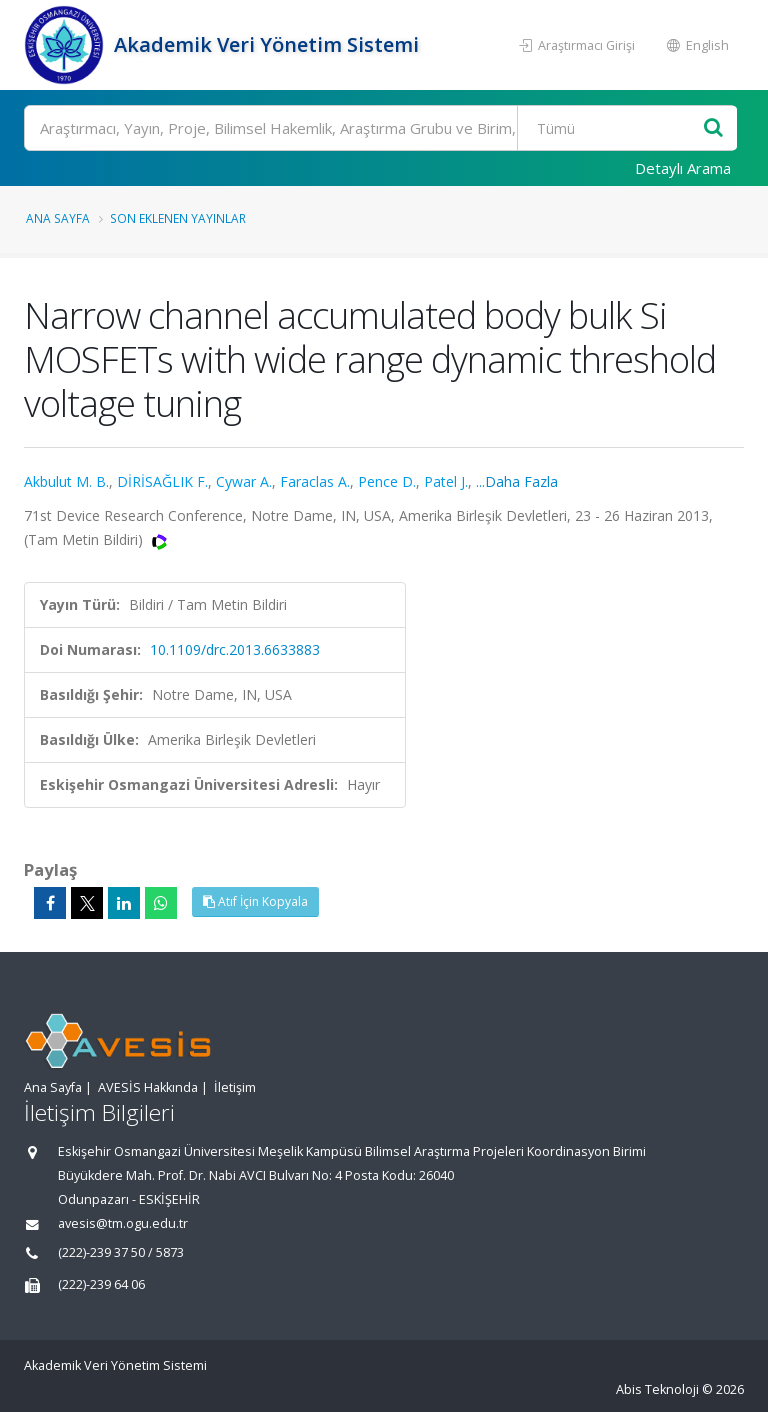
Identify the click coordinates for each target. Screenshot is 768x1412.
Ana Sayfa (58, 218)
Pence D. (387, 481)
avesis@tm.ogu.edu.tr (123, 1223)
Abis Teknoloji (657, 1389)
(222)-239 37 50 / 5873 (121, 1252)
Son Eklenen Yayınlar (178, 218)
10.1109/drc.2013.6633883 (235, 649)
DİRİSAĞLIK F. (162, 481)
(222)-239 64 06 (101, 1284)
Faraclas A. (315, 481)
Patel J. (446, 481)
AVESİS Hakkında (148, 1087)
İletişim (235, 1087)
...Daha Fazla (517, 481)
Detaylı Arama (683, 168)
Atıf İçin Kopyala (255, 901)
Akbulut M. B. (66, 481)
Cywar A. (244, 481)
